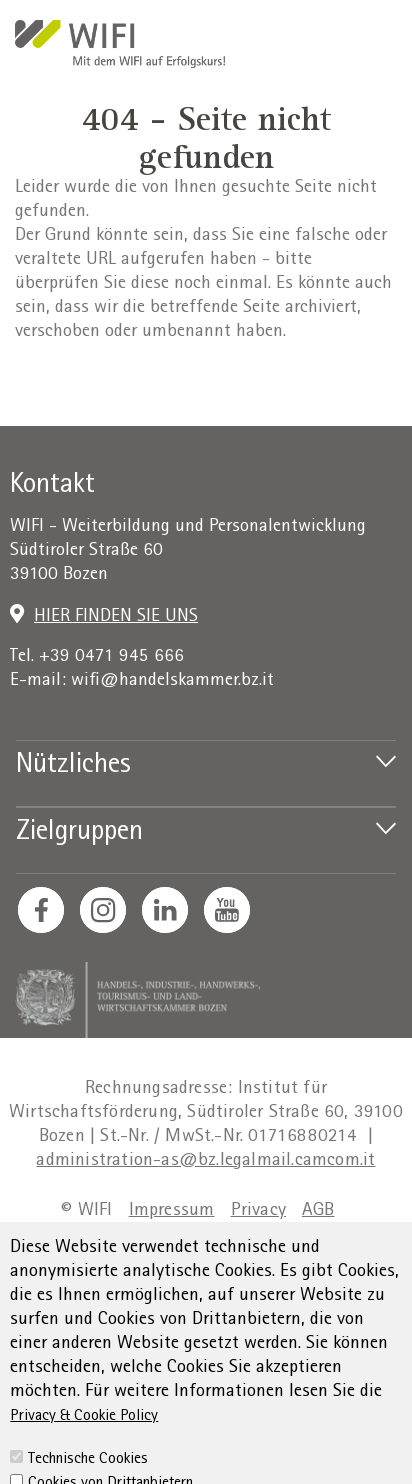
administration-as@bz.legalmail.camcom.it (205, 1161)
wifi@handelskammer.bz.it (172, 681)
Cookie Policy (303, 1261)
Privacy (258, 1211)
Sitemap (318, 1236)
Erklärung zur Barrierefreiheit (158, 1236)
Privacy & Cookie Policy (84, 1461)
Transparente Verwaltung (140, 1261)
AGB (318, 1211)
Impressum (172, 1211)
